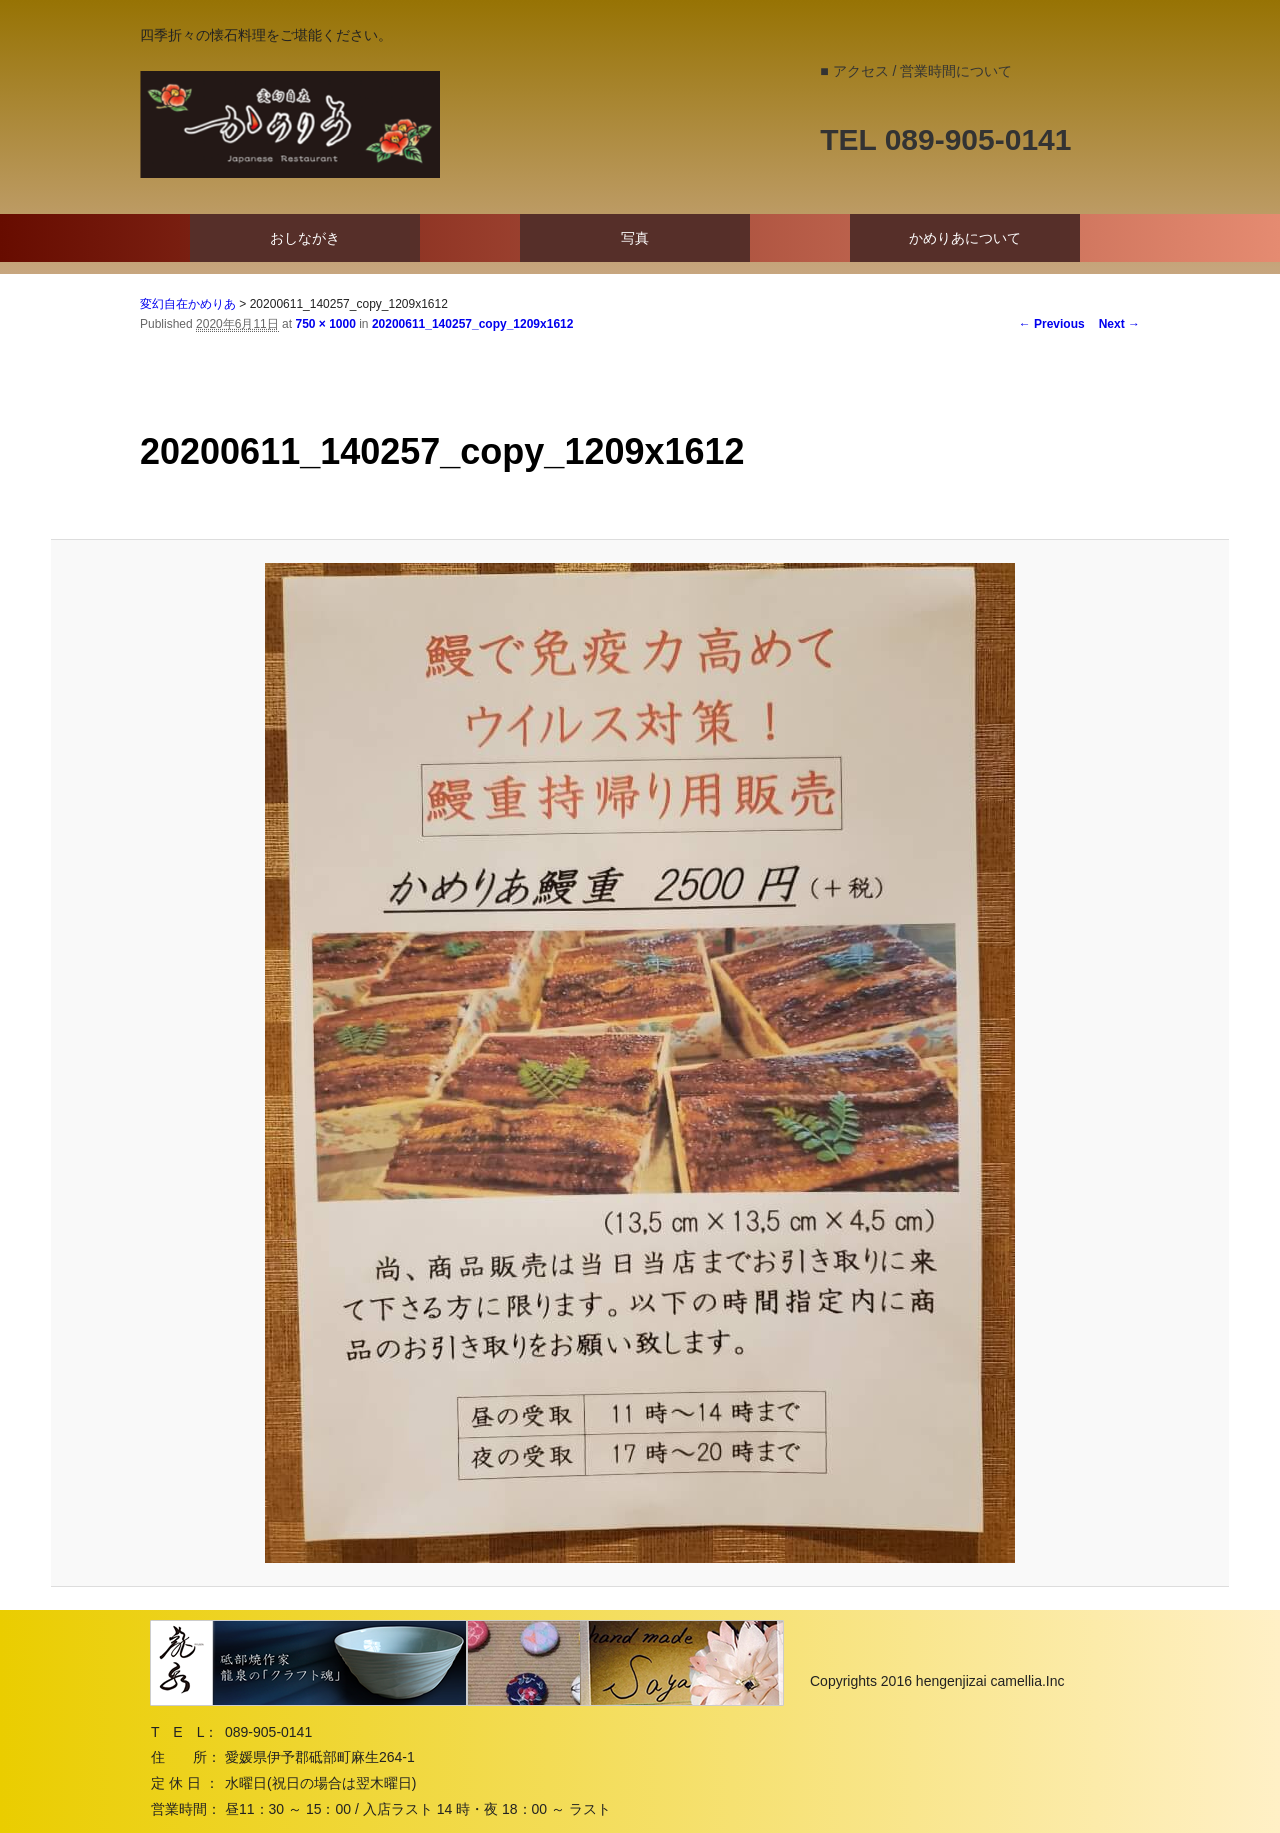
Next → (1119, 324)
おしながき (305, 238)
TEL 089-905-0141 (945, 139)
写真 (635, 238)
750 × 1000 (325, 324)
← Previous (1052, 324)
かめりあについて (965, 238)
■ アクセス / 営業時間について (916, 71)
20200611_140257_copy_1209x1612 (473, 324)
